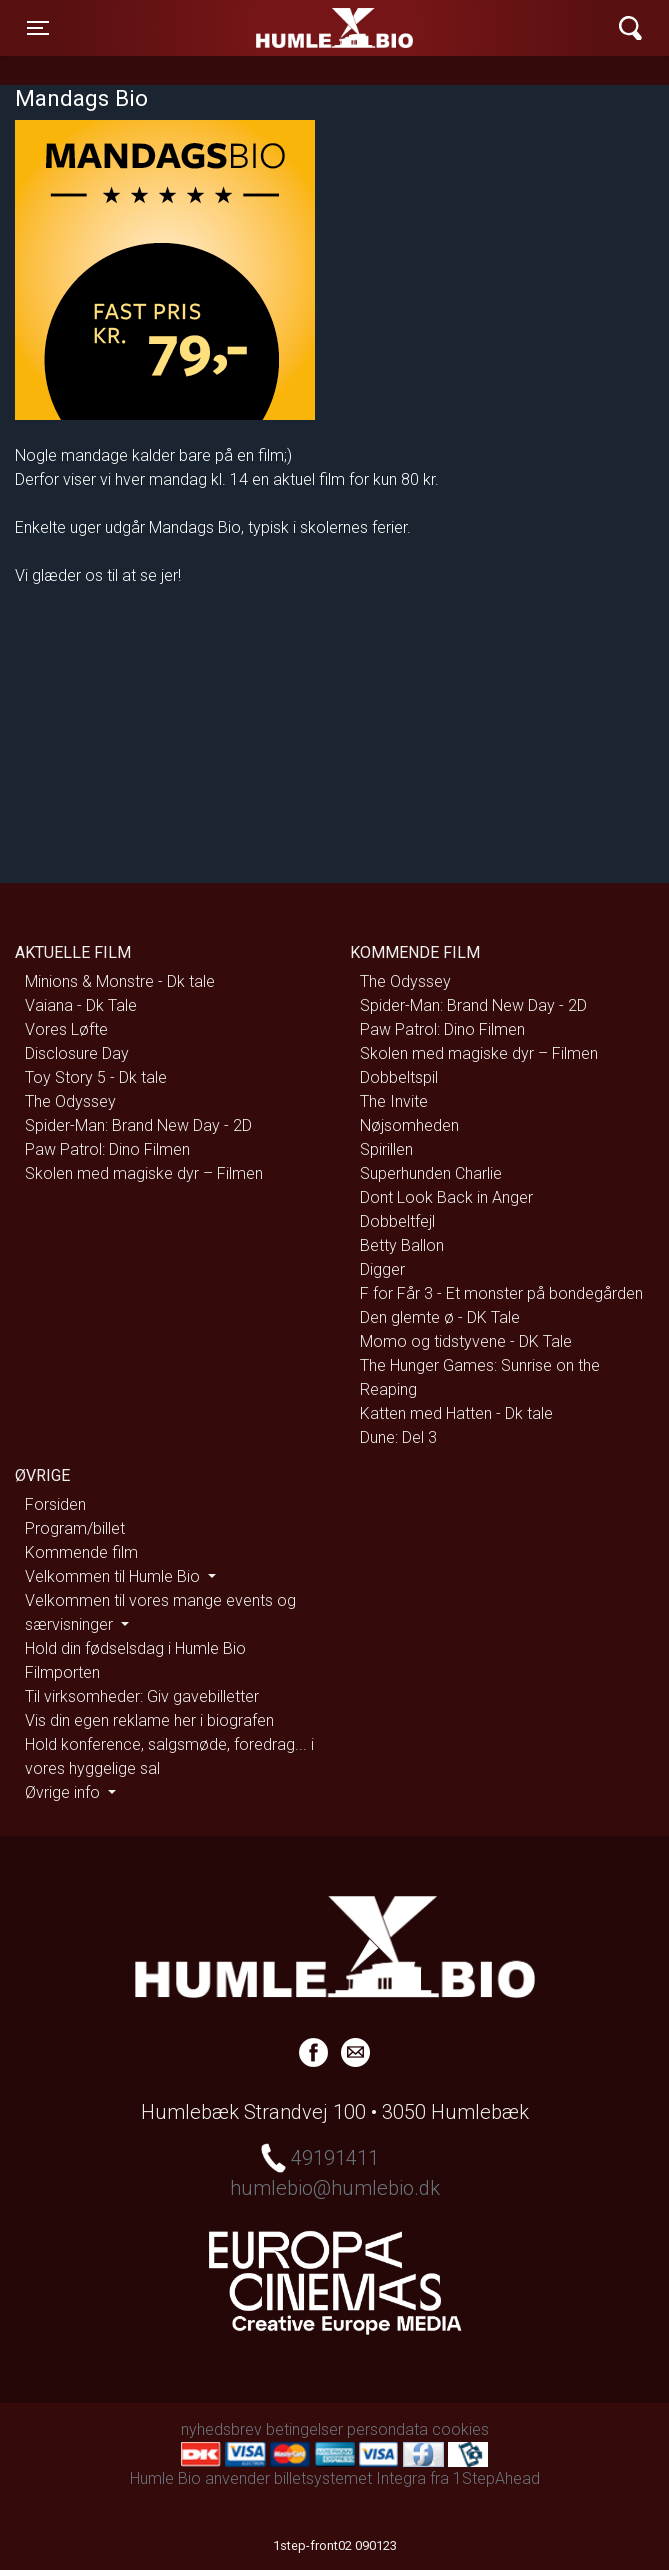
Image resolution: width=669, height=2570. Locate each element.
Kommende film (81, 1552)
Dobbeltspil (399, 1077)
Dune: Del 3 (398, 1437)
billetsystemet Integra (350, 2478)
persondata (387, 2429)
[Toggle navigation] (38, 28)
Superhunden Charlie (431, 1173)
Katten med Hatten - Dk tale (456, 1413)
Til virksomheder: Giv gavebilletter (142, 1696)
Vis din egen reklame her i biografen (149, 1720)
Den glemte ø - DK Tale (440, 1317)
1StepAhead (496, 2478)
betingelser (304, 2429)
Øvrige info (64, 1792)
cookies (460, 2429)
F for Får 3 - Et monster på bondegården (501, 1293)
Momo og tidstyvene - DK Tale (466, 1341)
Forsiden (55, 1504)
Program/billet (75, 1528)
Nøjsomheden (409, 1125)
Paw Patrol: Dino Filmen (107, 1149)
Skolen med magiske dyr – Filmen (144, 1173)
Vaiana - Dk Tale (81, 1005)
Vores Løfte (66, 1029)
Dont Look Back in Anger (446, 1197)
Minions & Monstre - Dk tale (120, 981)
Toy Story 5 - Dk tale (96, 1077)
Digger (382, 1269)
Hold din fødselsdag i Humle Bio (135, 1648)
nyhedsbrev (221, 2429)
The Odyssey (70, 1101)
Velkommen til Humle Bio (114, 1576)
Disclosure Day (77, 1053)
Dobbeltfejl (397, 1221)
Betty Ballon (402, 1245)
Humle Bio (240, 28)
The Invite (394, 1101)
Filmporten (62, 1672)
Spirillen (386, 1149)
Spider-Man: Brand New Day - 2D (138, 1125)
